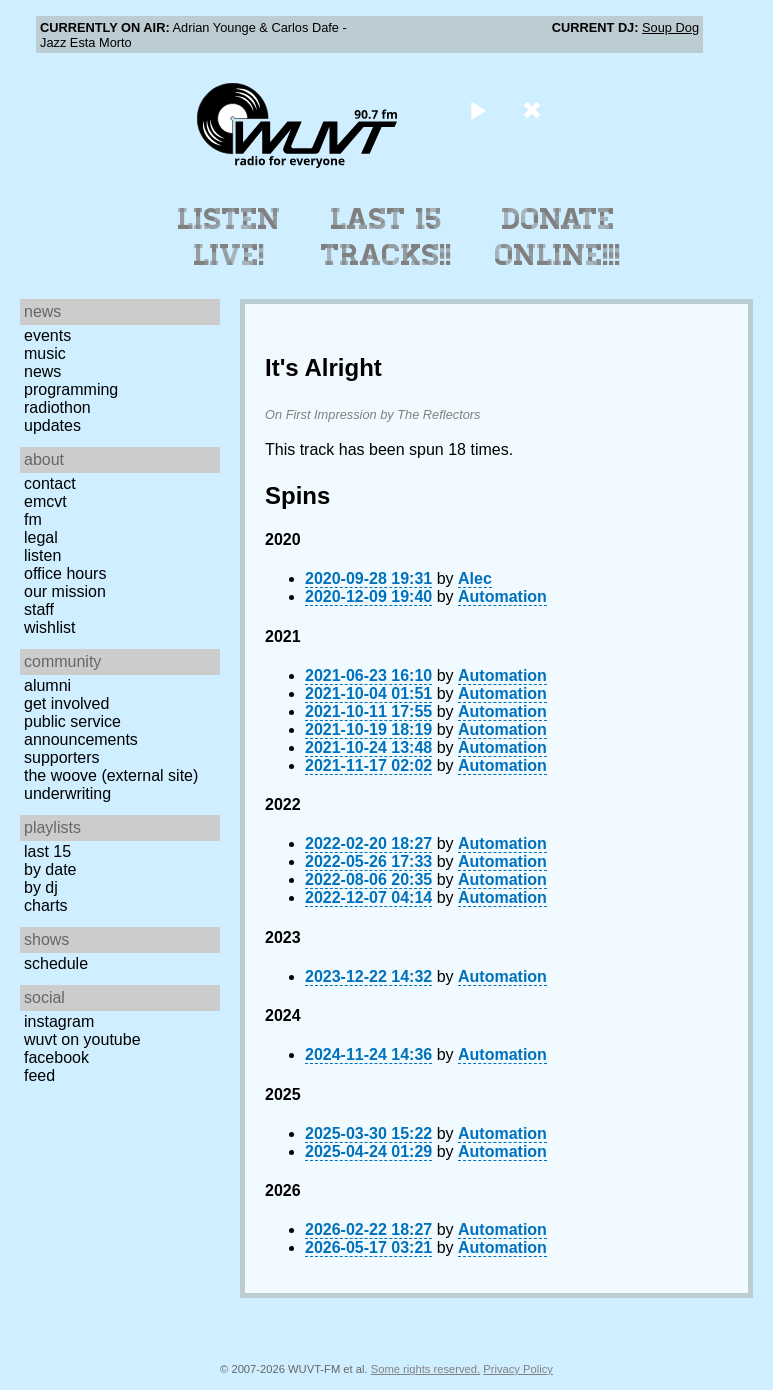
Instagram (59, 1021)
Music (45, 353)
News (42, 371)
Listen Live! (229, 237)
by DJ (41, 887)
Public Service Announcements (81, 730)
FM (33, 519)
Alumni (47, 685)
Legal (41, 537)
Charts (46, 905)
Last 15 (47, 851)
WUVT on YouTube (82, 1039)
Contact (50, 483)
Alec (475, 578)
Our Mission (65, 591)
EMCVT (45, 501)
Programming (71, 389)
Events (47, 335)
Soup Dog (670, 27)
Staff (39, 609)
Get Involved (66, 703)
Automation (502, 596)
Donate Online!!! (558, 237)
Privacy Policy (518, 1369)
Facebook (56, 1057)
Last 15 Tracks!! (386, 237)
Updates (52, 425)
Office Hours (65, 573)
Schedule (56, 963)
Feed (39, 1075)
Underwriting (67, 793)
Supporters (62, 757)
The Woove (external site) (111, 775)
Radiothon (57, 407)
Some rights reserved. (425, 1369)
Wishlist (50, 627)
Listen (42, 555)
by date (50, 869)
